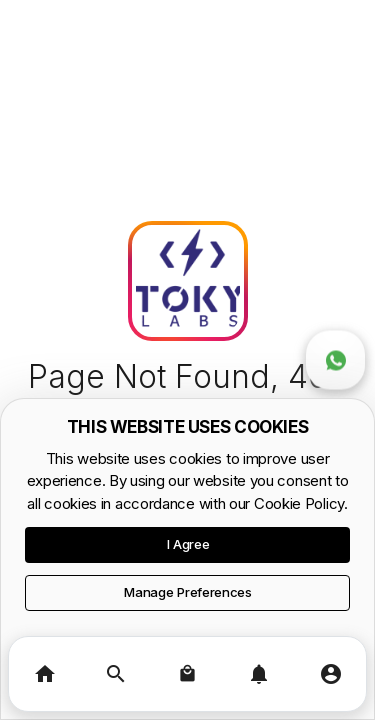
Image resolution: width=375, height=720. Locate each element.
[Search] (115, 674)
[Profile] (330, 674)
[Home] (44, 674)
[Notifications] (258, 674)
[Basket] (187, 674)
